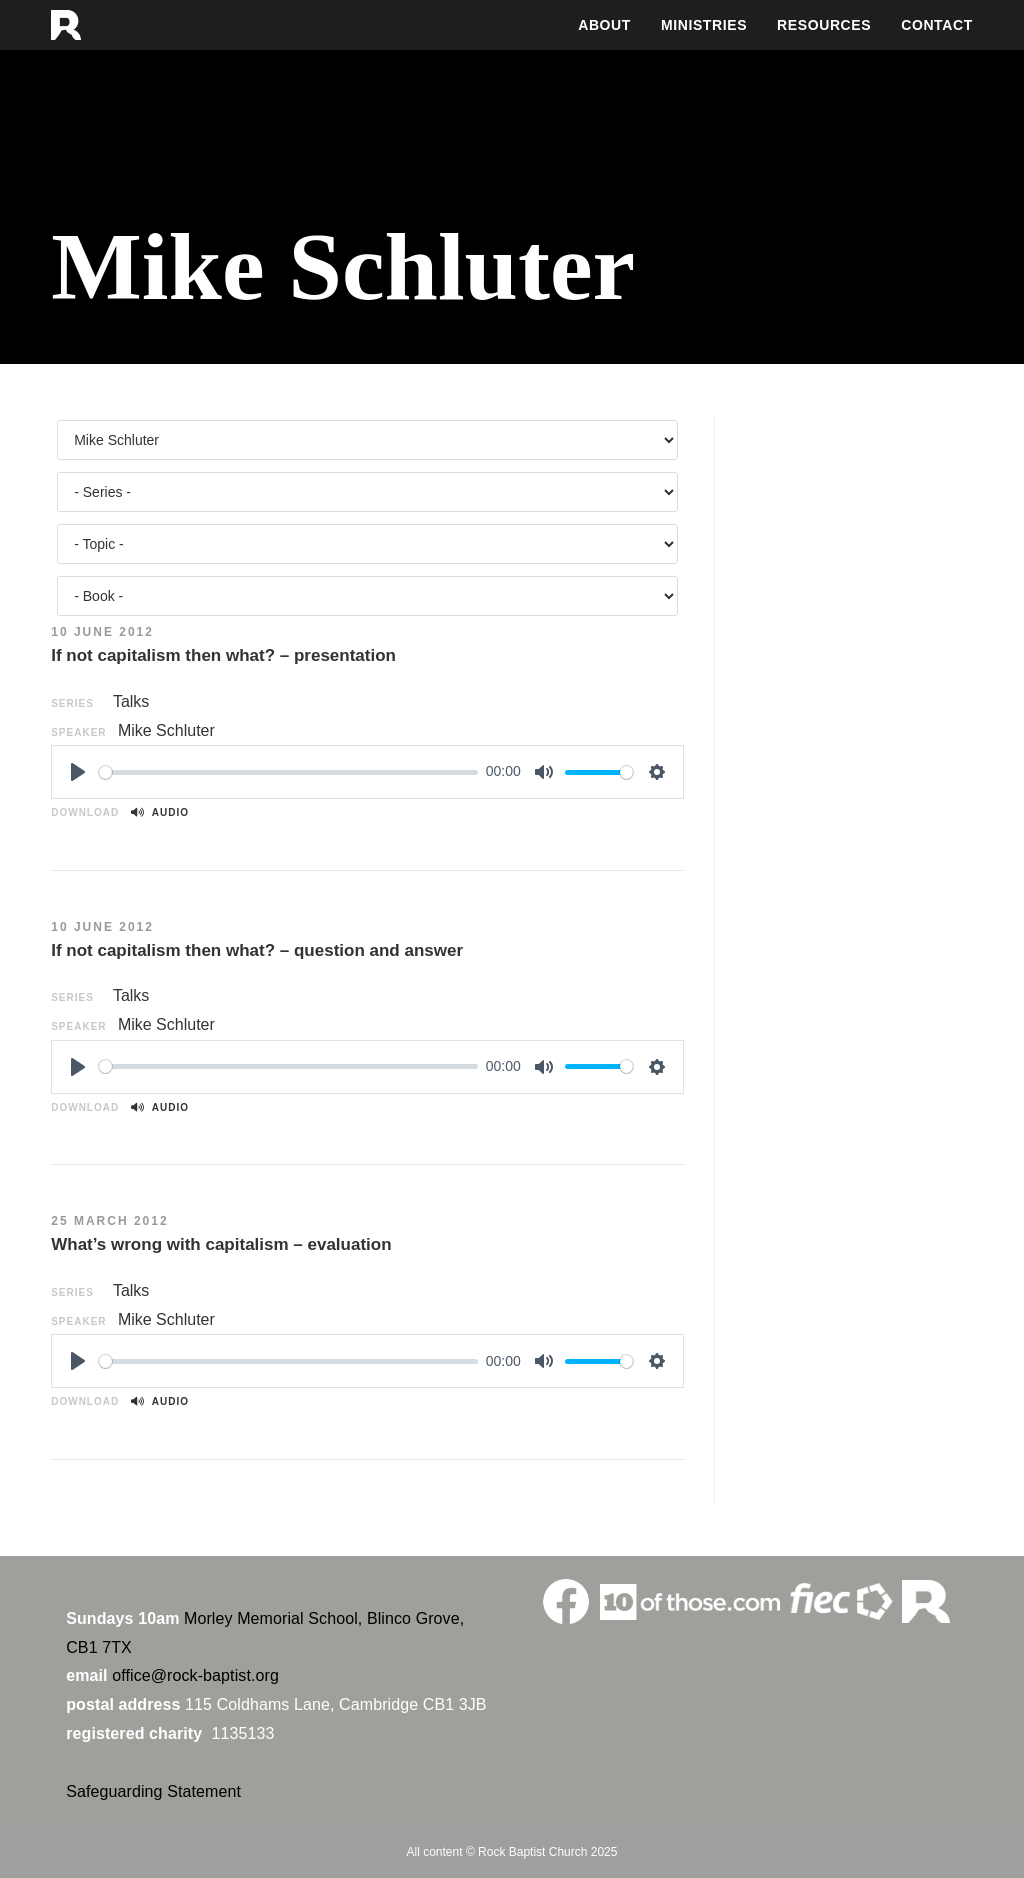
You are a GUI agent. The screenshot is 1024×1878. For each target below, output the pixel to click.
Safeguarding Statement (153, 1791)
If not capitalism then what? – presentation (223, 655)
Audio (160, 812)
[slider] (288, 772)
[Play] (78, 772)
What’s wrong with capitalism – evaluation (221, 1244)
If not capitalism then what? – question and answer (257, 950)
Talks (131, 701)
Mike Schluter (166, 730)
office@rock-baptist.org (195, 1675)
